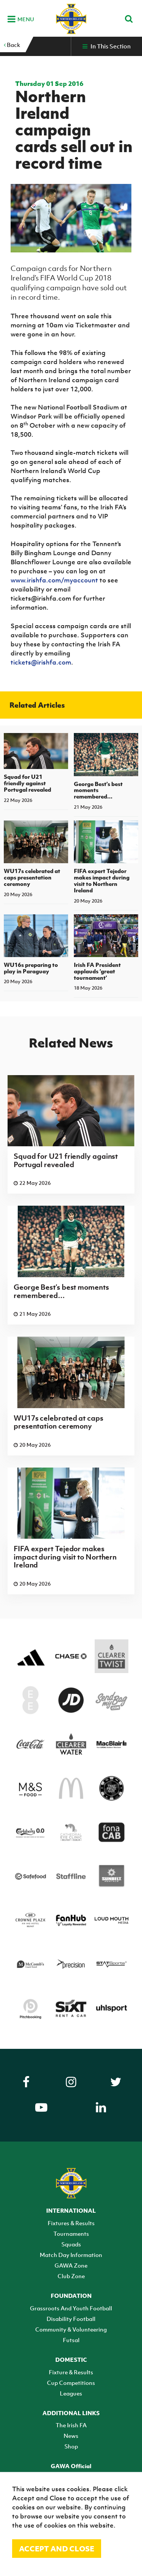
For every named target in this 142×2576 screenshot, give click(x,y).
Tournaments (71, 2233)
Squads (71, 2244)
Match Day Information (71, 2254)
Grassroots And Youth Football (71, 2308)
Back (12, 44)
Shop (71, 2446)
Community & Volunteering (71, 2329)
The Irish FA (71, 2425)
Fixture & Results (71, 2372)
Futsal (71, 2340)
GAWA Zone (71, 2265)
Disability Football (71, 2318)
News (71, 2435)
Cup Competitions (71, 2382)
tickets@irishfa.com (41, 662)
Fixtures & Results (71, 2223)
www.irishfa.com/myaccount (54, 580)
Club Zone (71, 2276)
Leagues (71, 2393)
